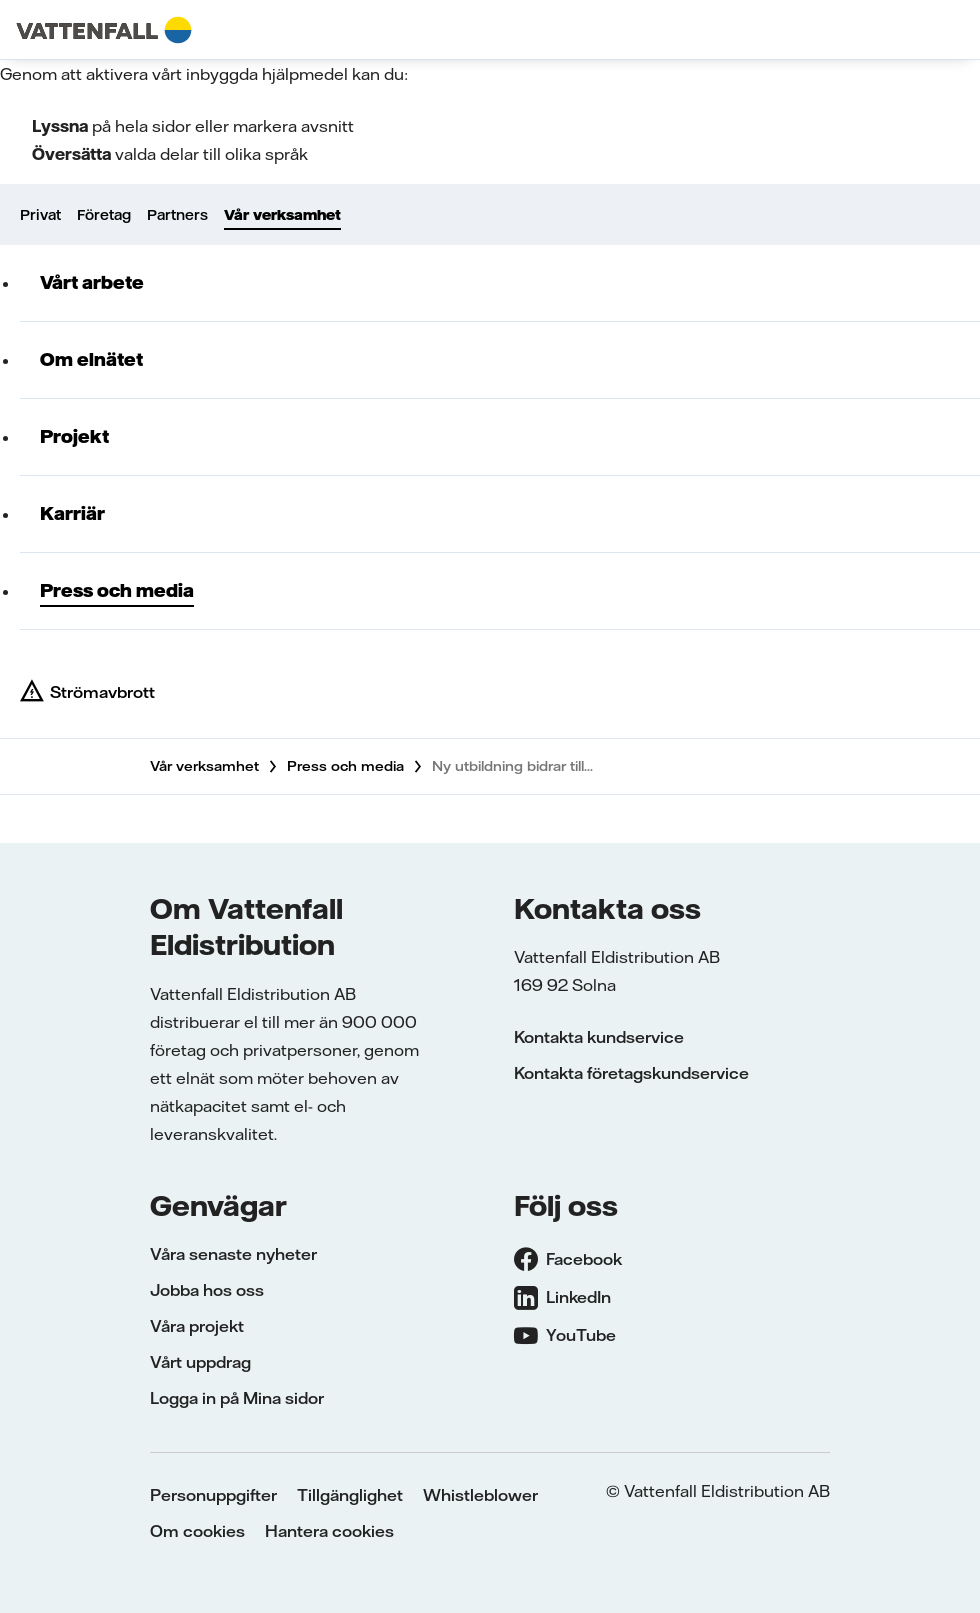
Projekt (74, 436)
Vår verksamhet (282, 215)
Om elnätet (91, 359)
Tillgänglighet (350, 1495)
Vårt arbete (92, 282)
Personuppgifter (213, 1495)
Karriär (72, 513)
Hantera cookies (329, 1531)
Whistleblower (480, 1495)
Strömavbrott (102, 692)
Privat (40, 215)
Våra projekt (197, 1326)
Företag (104, 215)
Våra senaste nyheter (233, 1254)
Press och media (117, 590)
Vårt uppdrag (200, 1362)
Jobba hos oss (207, 1290)
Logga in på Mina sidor (237, 1398)
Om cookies (197, 1531)
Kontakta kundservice (599, 1037)
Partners (177, 215)
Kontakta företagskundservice (631, 1073)
